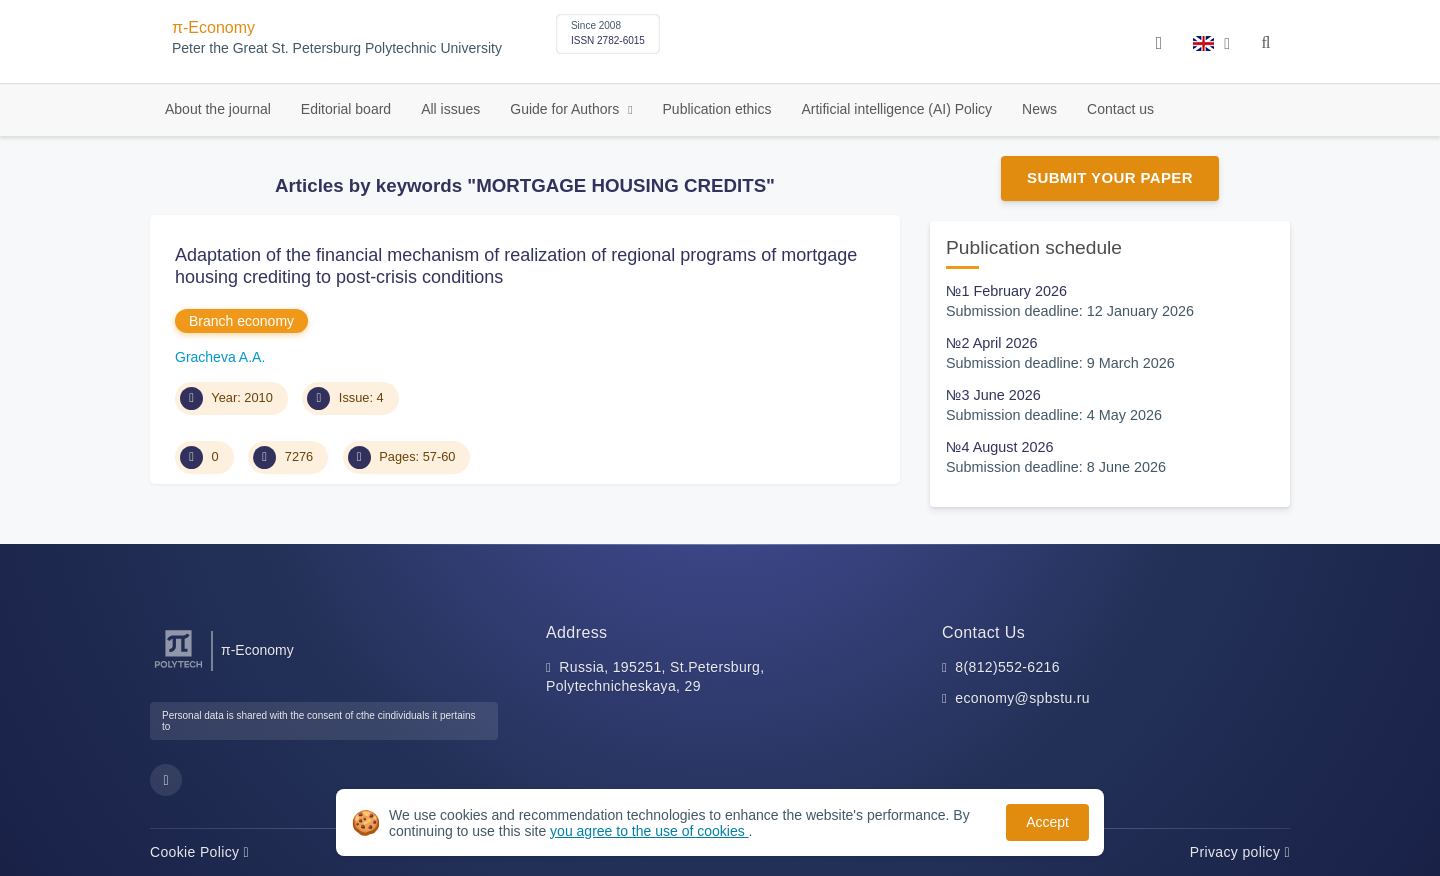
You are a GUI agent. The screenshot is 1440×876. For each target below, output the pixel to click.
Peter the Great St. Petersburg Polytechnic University (337, 48)
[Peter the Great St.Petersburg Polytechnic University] (178, 668)
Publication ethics (717, 109)
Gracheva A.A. (220, 357)
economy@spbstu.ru (1022, 698)
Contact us (1120, 109)
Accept (1047, 822)
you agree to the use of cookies (649, 831)
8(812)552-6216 (1007, 667)
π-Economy (213, 27)
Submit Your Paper (1110, 177)
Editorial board (346, 109)
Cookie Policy (199, 852)
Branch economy (241, 321)
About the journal (218, 109)
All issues (450, 109)
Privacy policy (1240, 852)
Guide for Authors (566, 109)
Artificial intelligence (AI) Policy (896, 109)
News (1039, 109)
